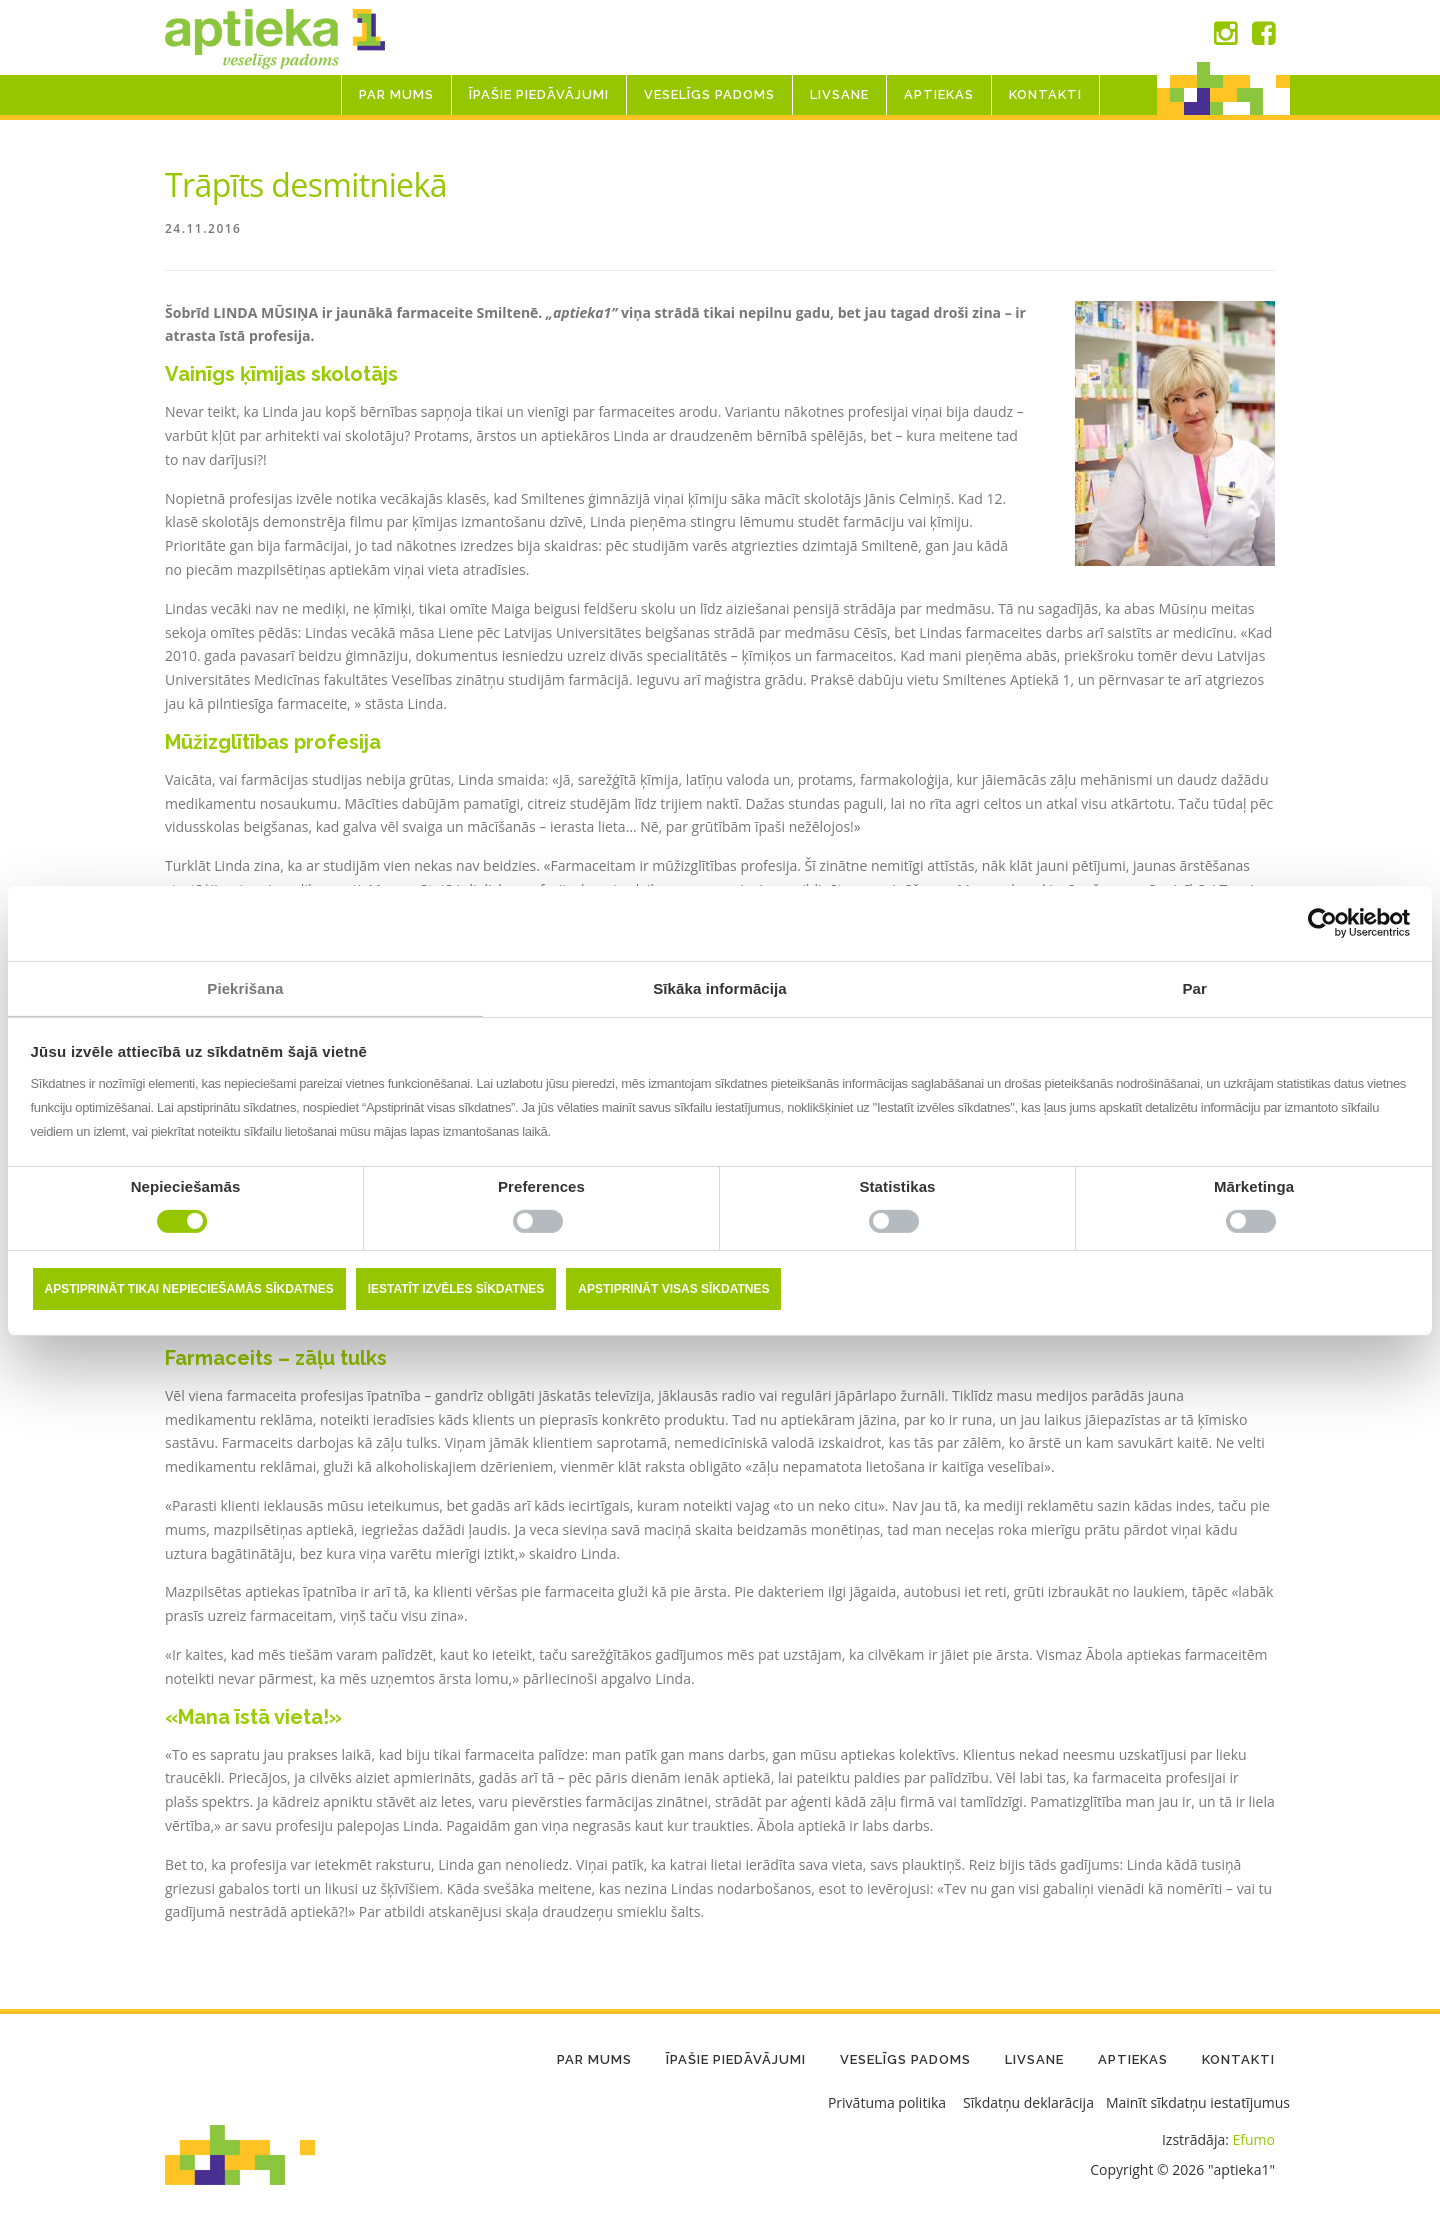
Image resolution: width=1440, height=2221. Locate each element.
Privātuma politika (887, 2103)
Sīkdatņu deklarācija (1028, 2103)
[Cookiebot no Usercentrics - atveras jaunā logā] (1322, 923)
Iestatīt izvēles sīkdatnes (456, 1289)
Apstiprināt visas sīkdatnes (673, 1289)
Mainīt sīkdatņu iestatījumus (1198, 2103)
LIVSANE (839, 94)
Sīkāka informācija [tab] (720, 987)
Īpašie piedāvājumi (539, 94)
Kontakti (1045, 94)
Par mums (396, 94)
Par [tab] (1194, 987)
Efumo (1254, 2140)
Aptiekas (939, 94)
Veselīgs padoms (709, 94)
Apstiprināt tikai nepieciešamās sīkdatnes (189, 1289)
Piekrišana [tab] (245, 987)
